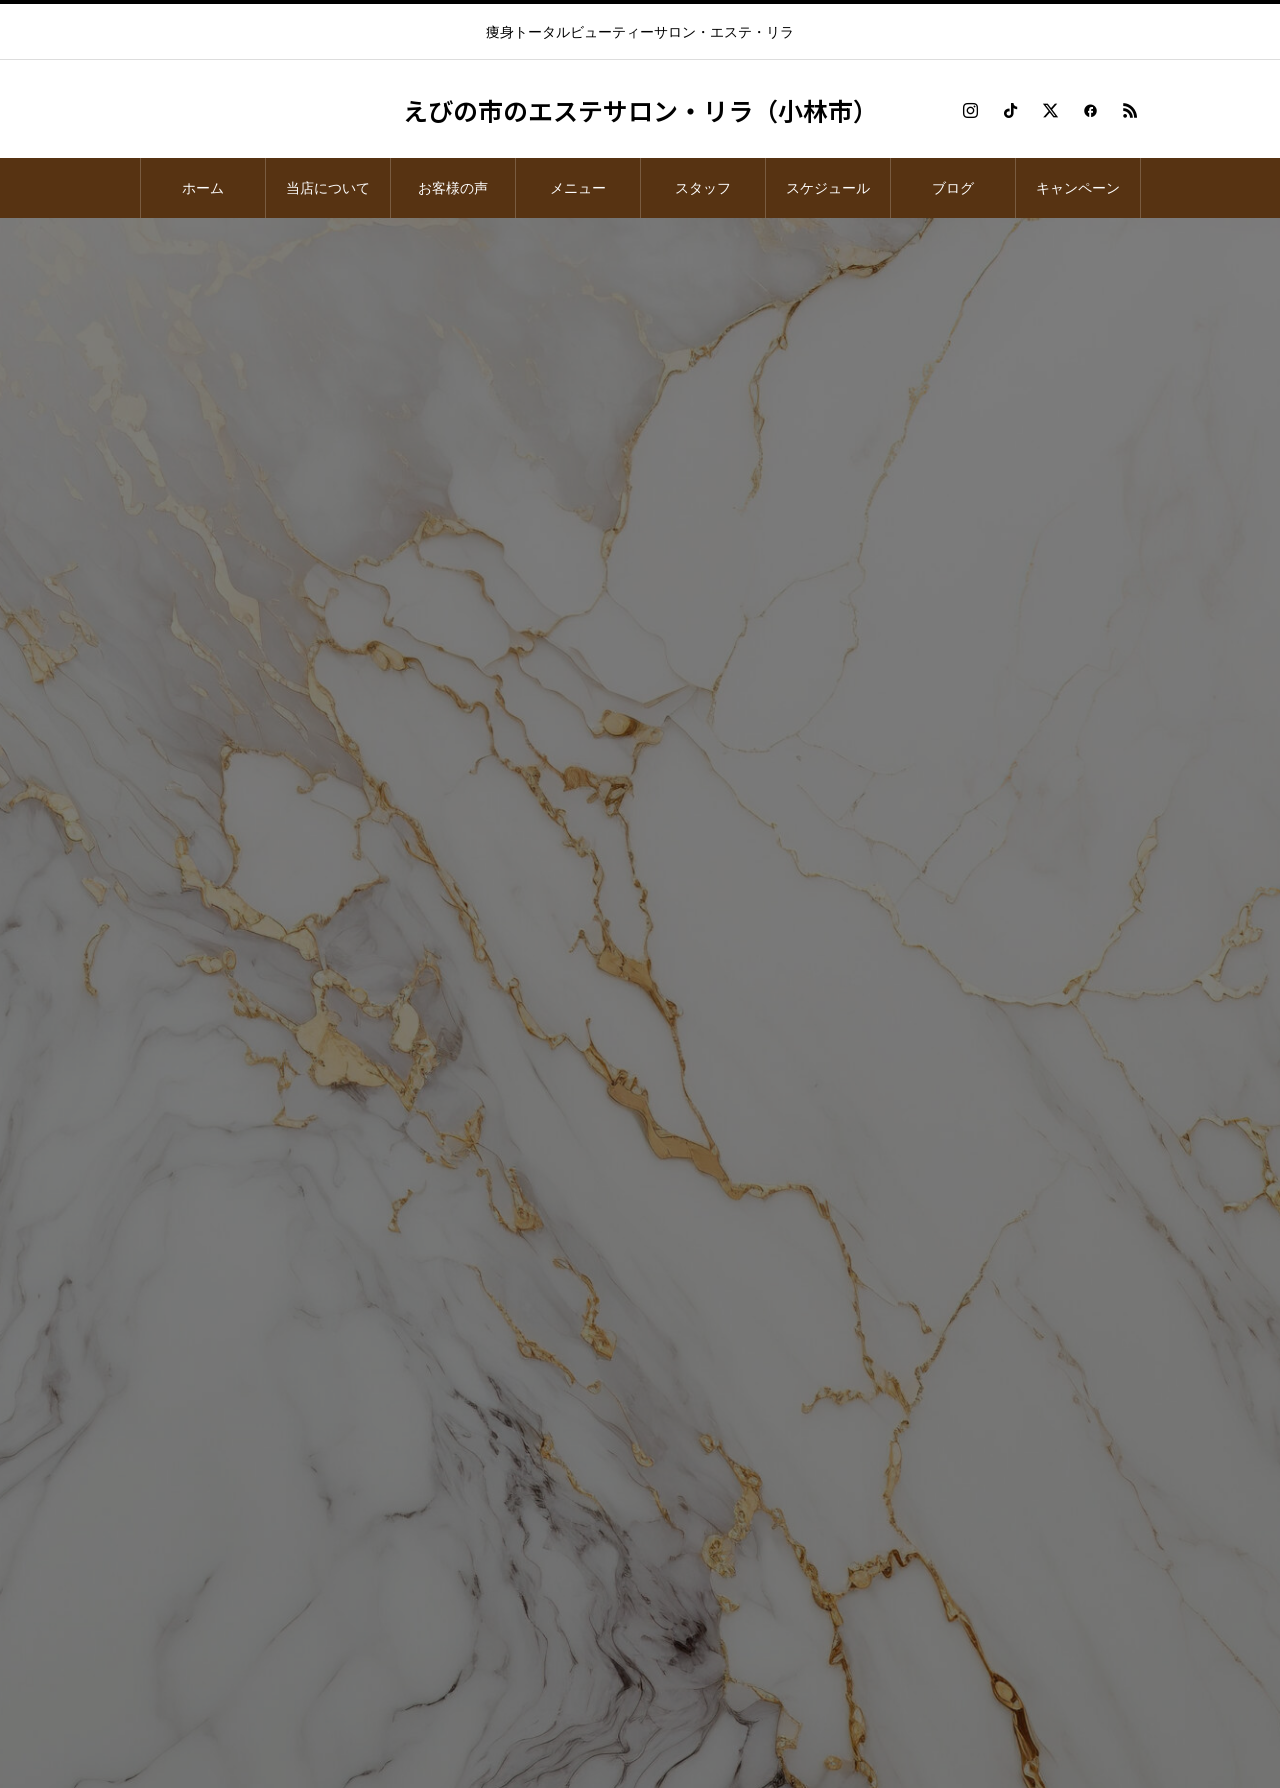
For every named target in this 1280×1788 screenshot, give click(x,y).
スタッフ (703, 188)
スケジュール (828, 188)
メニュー (578, 188)
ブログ (953, 188)
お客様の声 (453, 188)
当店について (328, 188)
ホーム (203, 188)
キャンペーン (1078, 188)
